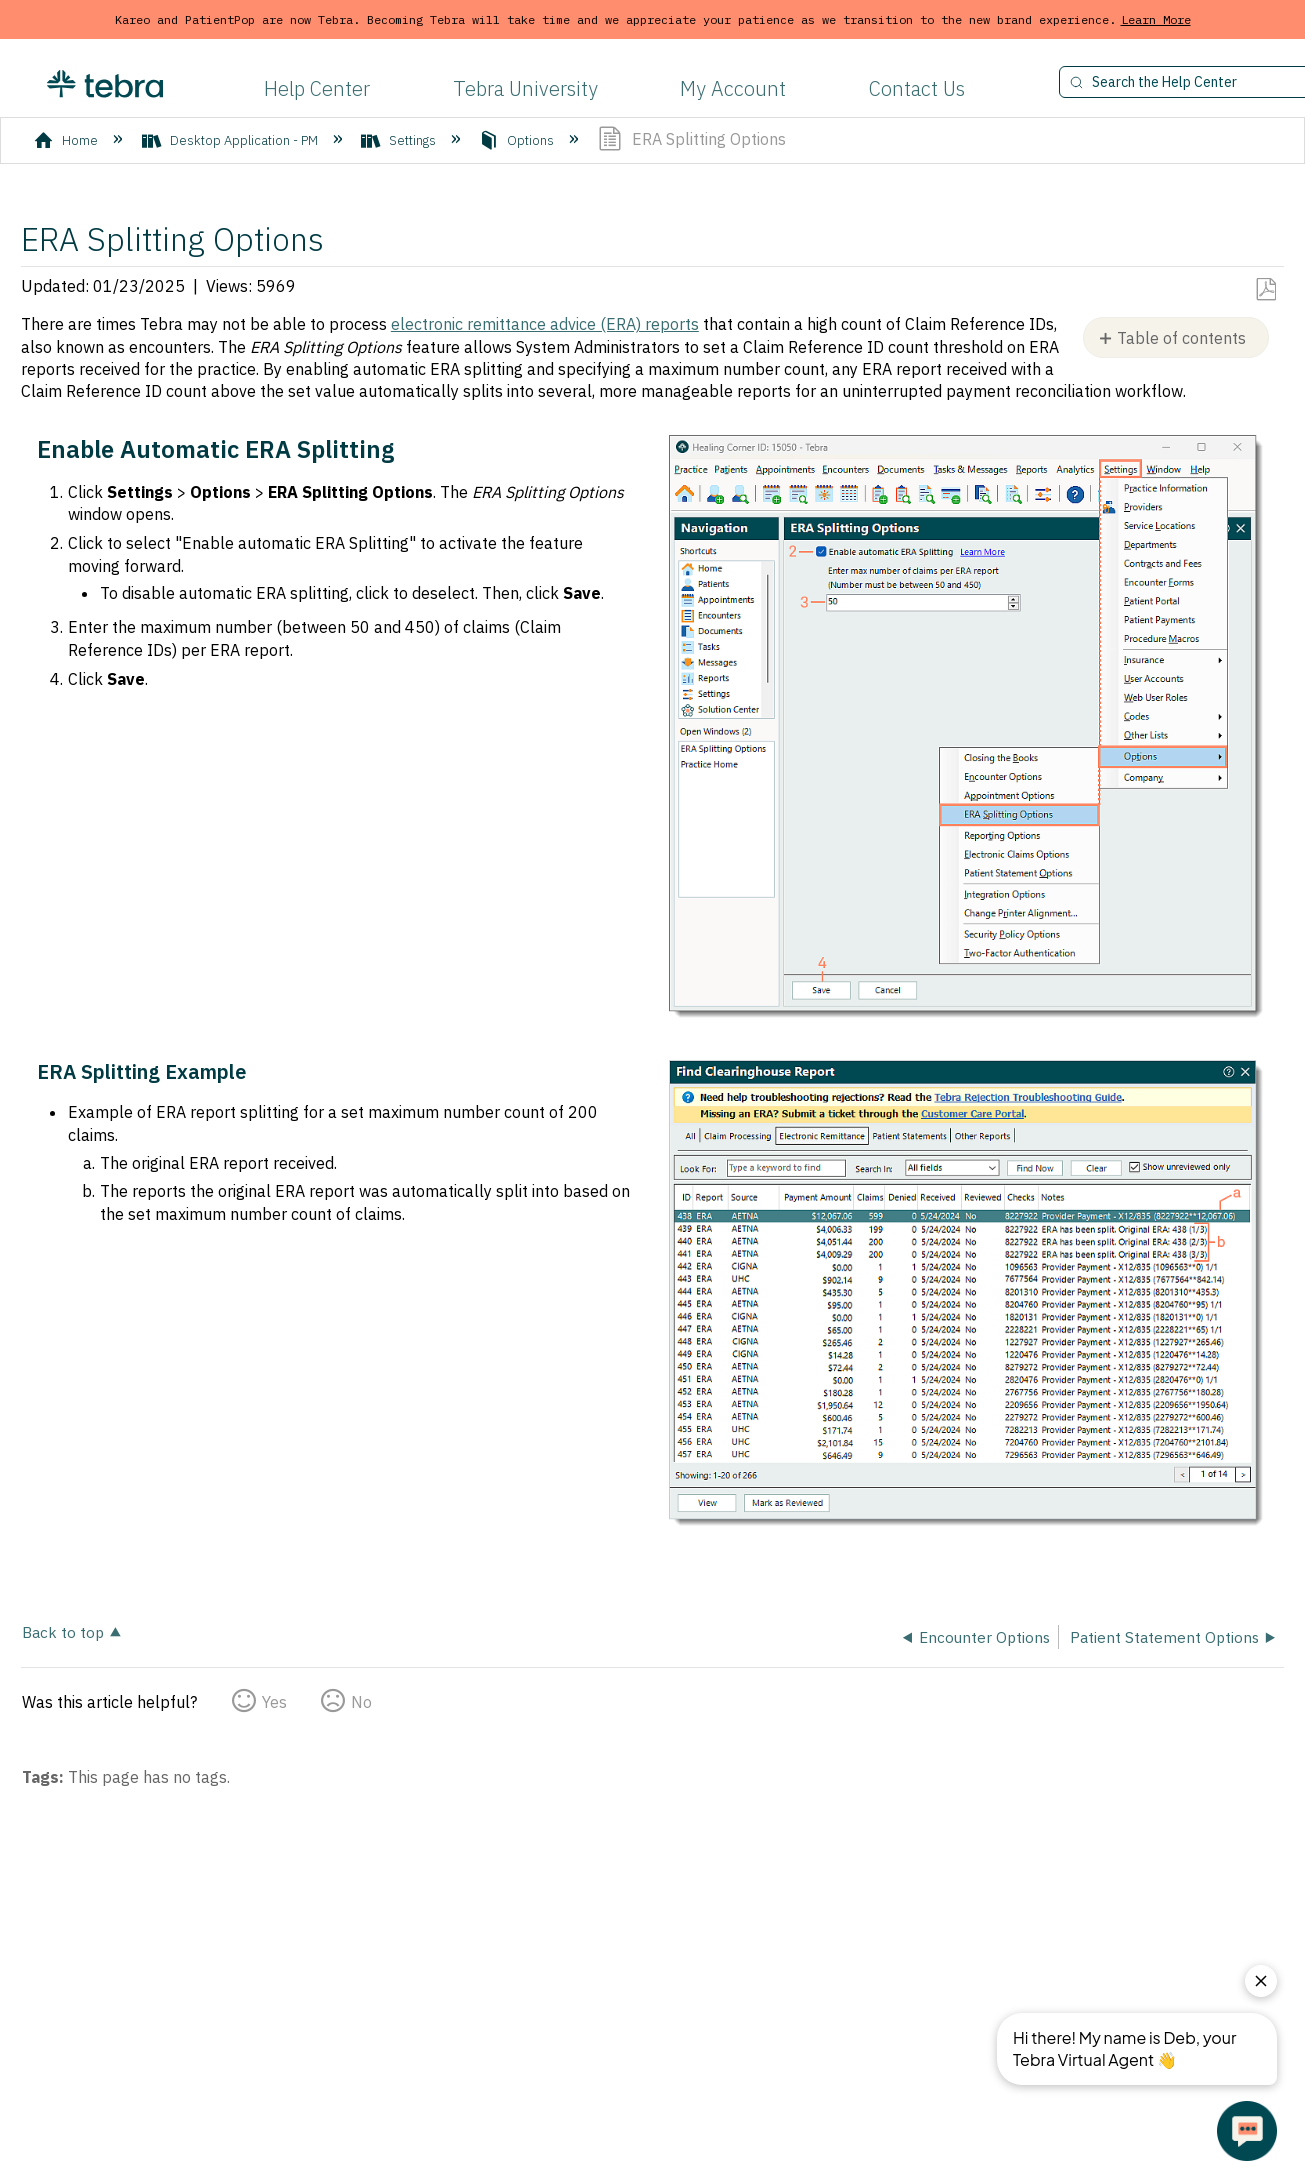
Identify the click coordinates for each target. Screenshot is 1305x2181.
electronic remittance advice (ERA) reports (545, 324)
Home (67, 140)
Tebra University (525, 88)
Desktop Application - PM (231, 140)
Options (518, 140)
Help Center (317, 88)
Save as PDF (1265, 290)
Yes (274, 1702)
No (361, 1702)
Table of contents (1181, 338)
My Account (733, 88)
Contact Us (917, 88)
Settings (400, 140)
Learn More (1156, 19)
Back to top (63, 1631)
